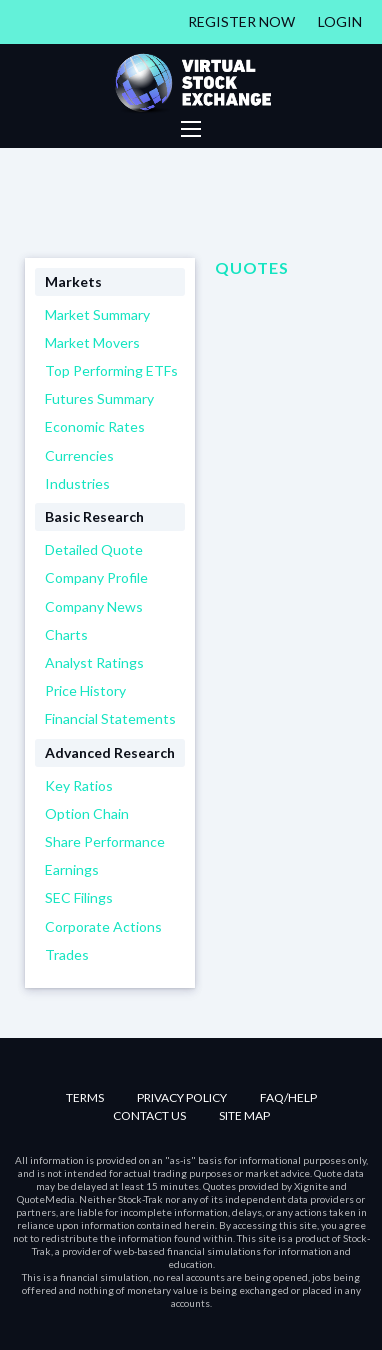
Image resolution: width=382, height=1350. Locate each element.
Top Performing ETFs (111, 370)
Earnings (72, 869)
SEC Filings (79, 897)
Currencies (79, 455)
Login (340, 21)
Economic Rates (95, 426)
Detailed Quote (94, 549)
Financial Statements (110, 718)
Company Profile (96, 577)
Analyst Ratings (94, 662)
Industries (77, 483)
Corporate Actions (103, 926)
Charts (66, 634)
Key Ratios (79, 785)
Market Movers (92, 342)
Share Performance (105, 841)
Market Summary (97, 314)
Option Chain (87, 813)
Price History (85, 690)
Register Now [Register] (241, 21)
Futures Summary (99, 398)
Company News (94, 606)
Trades (67, 954)
